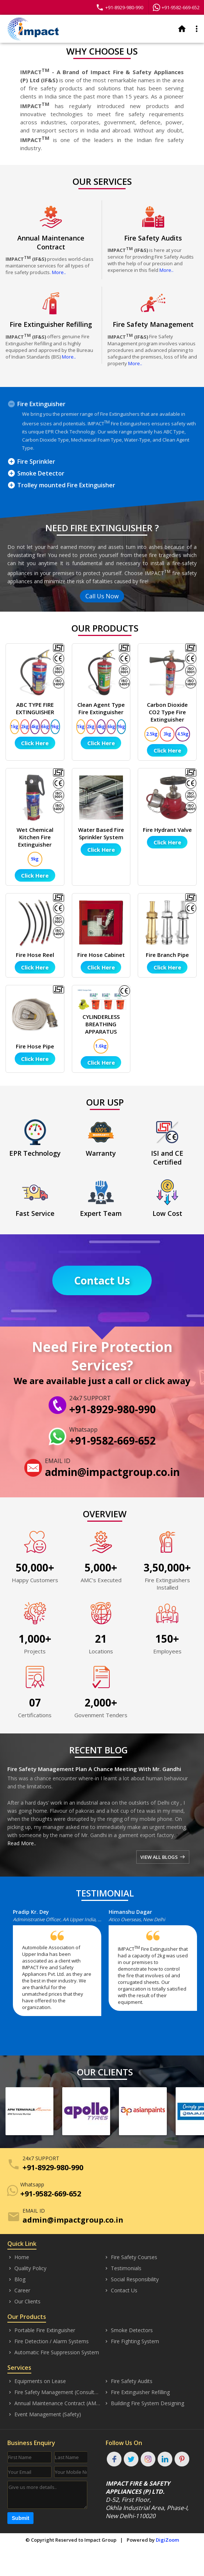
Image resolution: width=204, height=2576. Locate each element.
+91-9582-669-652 (176, 7)
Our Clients (24, 2301)
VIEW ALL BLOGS (162, 1857)
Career (18, 2290)
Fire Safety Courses (130, 2257)
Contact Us (102, 1280)
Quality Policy (26, 2268)
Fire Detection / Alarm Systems (48, 2341)
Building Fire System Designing (144, 2403)
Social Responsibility (131, 2279)
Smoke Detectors (128, 2330)
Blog (16, 2279)
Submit (20, 2518)
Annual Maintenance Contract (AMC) (53, 2403)
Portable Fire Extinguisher (41, 2330)
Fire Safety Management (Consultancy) (53, 2392)
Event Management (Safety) (44, 2414)
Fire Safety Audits (128, 2381)
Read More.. (21, 1843)
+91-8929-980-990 (119, 7)
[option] (61, 1965)
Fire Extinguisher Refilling (137, 2392)
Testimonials (122, 2268)
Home (18, 2257)
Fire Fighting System (131, 2341)
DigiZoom (167, 2540)
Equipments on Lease (36, 2381)
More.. (59, 272)
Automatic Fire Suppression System (53, 2352)
